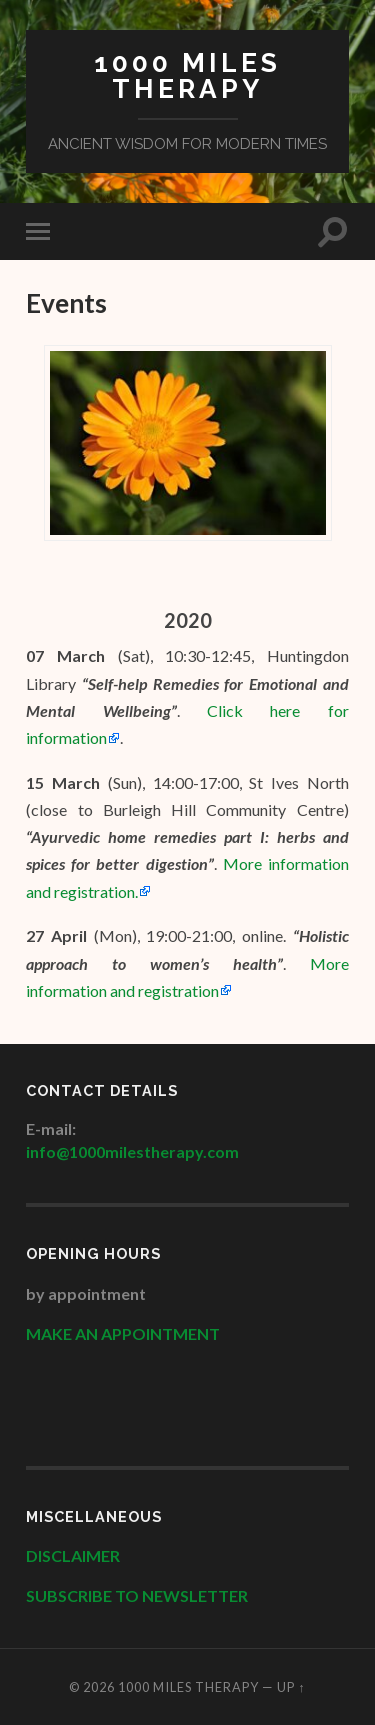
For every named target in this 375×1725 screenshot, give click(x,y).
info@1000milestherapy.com (132, 1151)
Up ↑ (291, 1687)
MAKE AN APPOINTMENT (123, 1333)
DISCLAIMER (74, 1555)
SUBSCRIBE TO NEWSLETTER (137, 1595)
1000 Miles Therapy (187, 75)
